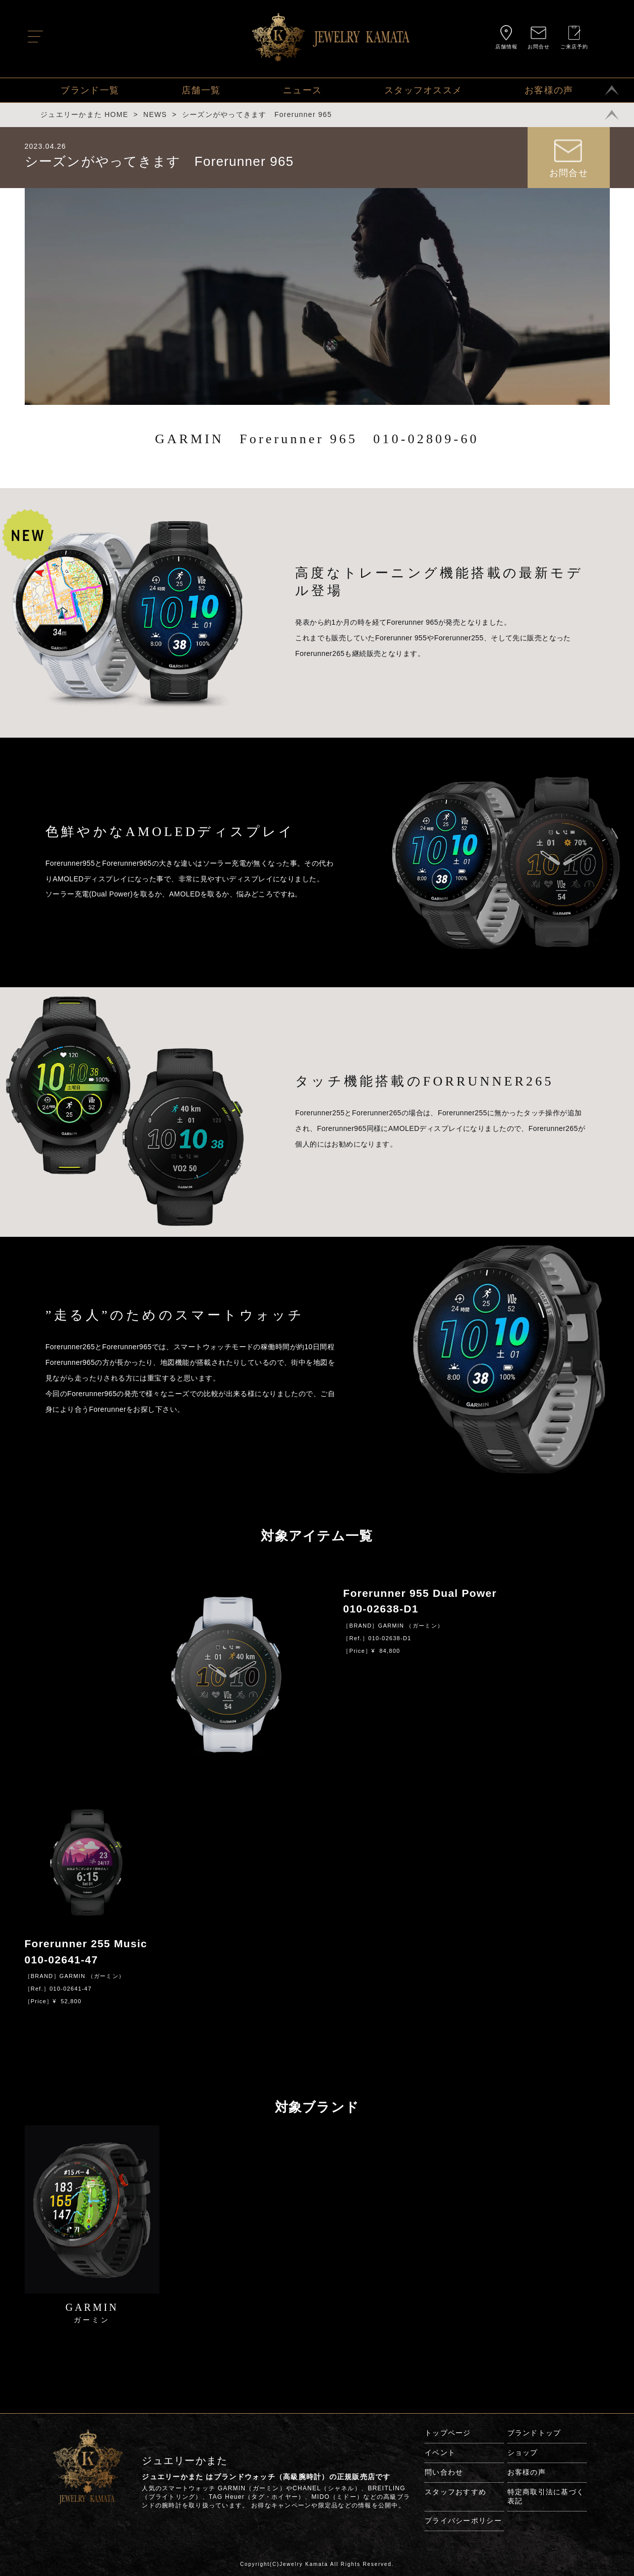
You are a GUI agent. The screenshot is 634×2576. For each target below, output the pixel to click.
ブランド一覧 (90, 90)
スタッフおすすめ (455, 2492)
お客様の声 (549, 90)
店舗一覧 (201, 90)
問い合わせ (444, 2472)
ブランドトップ (534, 2433)
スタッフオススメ (423, 90)
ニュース (302, 90)
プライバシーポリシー (463, 2521)
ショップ (522, 2452)
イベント (440, 2452)
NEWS (155, 114)
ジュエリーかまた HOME (84, 114)
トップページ (448, 2433)
